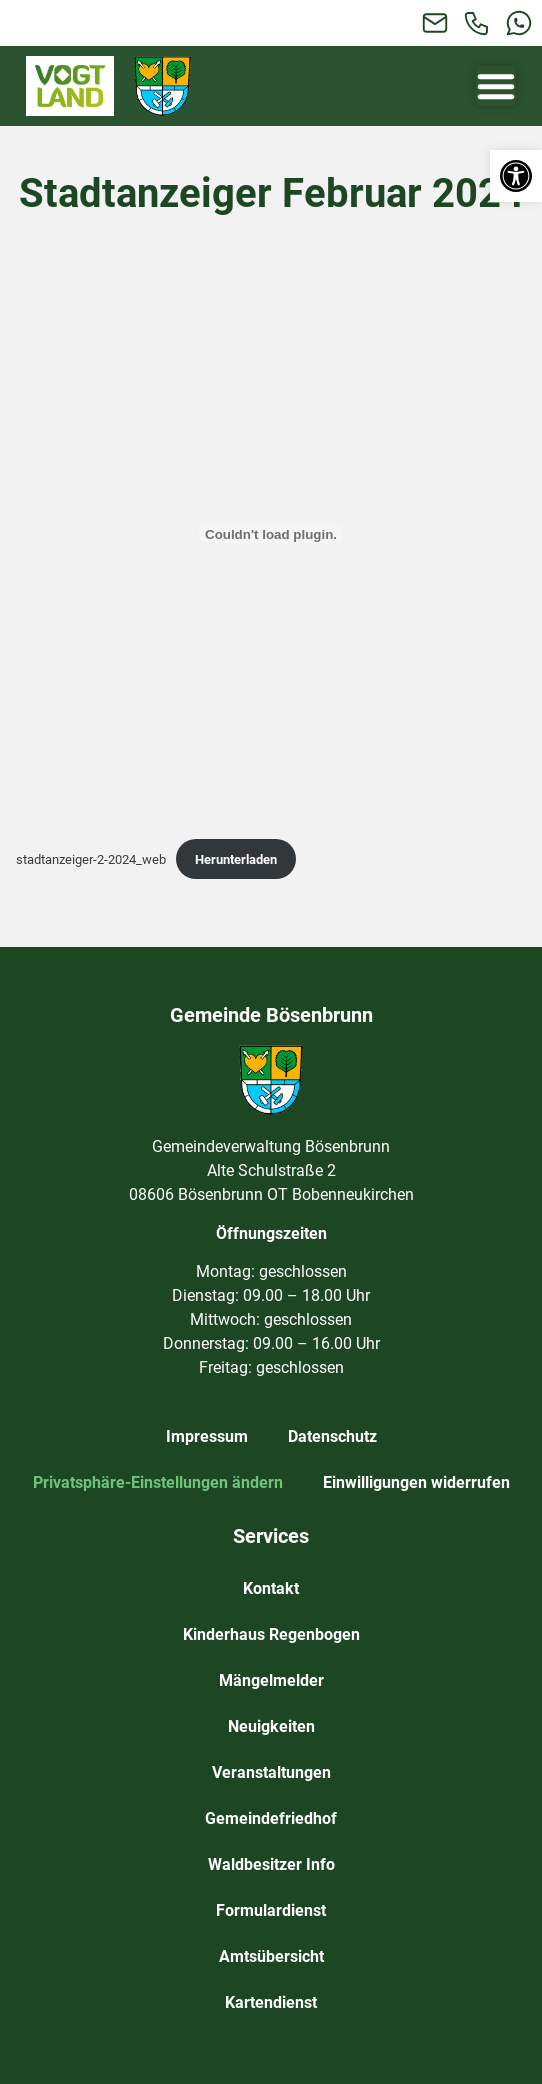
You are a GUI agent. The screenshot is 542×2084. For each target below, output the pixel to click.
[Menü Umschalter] (496, 86)
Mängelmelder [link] (271, 1680)
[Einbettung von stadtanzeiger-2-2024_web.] (271, 534)
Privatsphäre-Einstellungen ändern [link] (158, 1482)
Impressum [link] (207, 1436)
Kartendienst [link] (271, 2002)
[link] (516, 176)
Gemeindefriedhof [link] (271, 1818)
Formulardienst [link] (271, 1910)
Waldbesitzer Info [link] (271, 1864)
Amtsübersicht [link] (271, 1956)
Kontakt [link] (271, 1588)
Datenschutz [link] (332, 1436)
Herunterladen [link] (236, 859)
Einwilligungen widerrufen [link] (416, 1482)
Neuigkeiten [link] (271, 1726)
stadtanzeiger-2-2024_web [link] (91, 859)
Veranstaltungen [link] (271, 1772)
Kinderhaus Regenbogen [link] (271, 1634)
